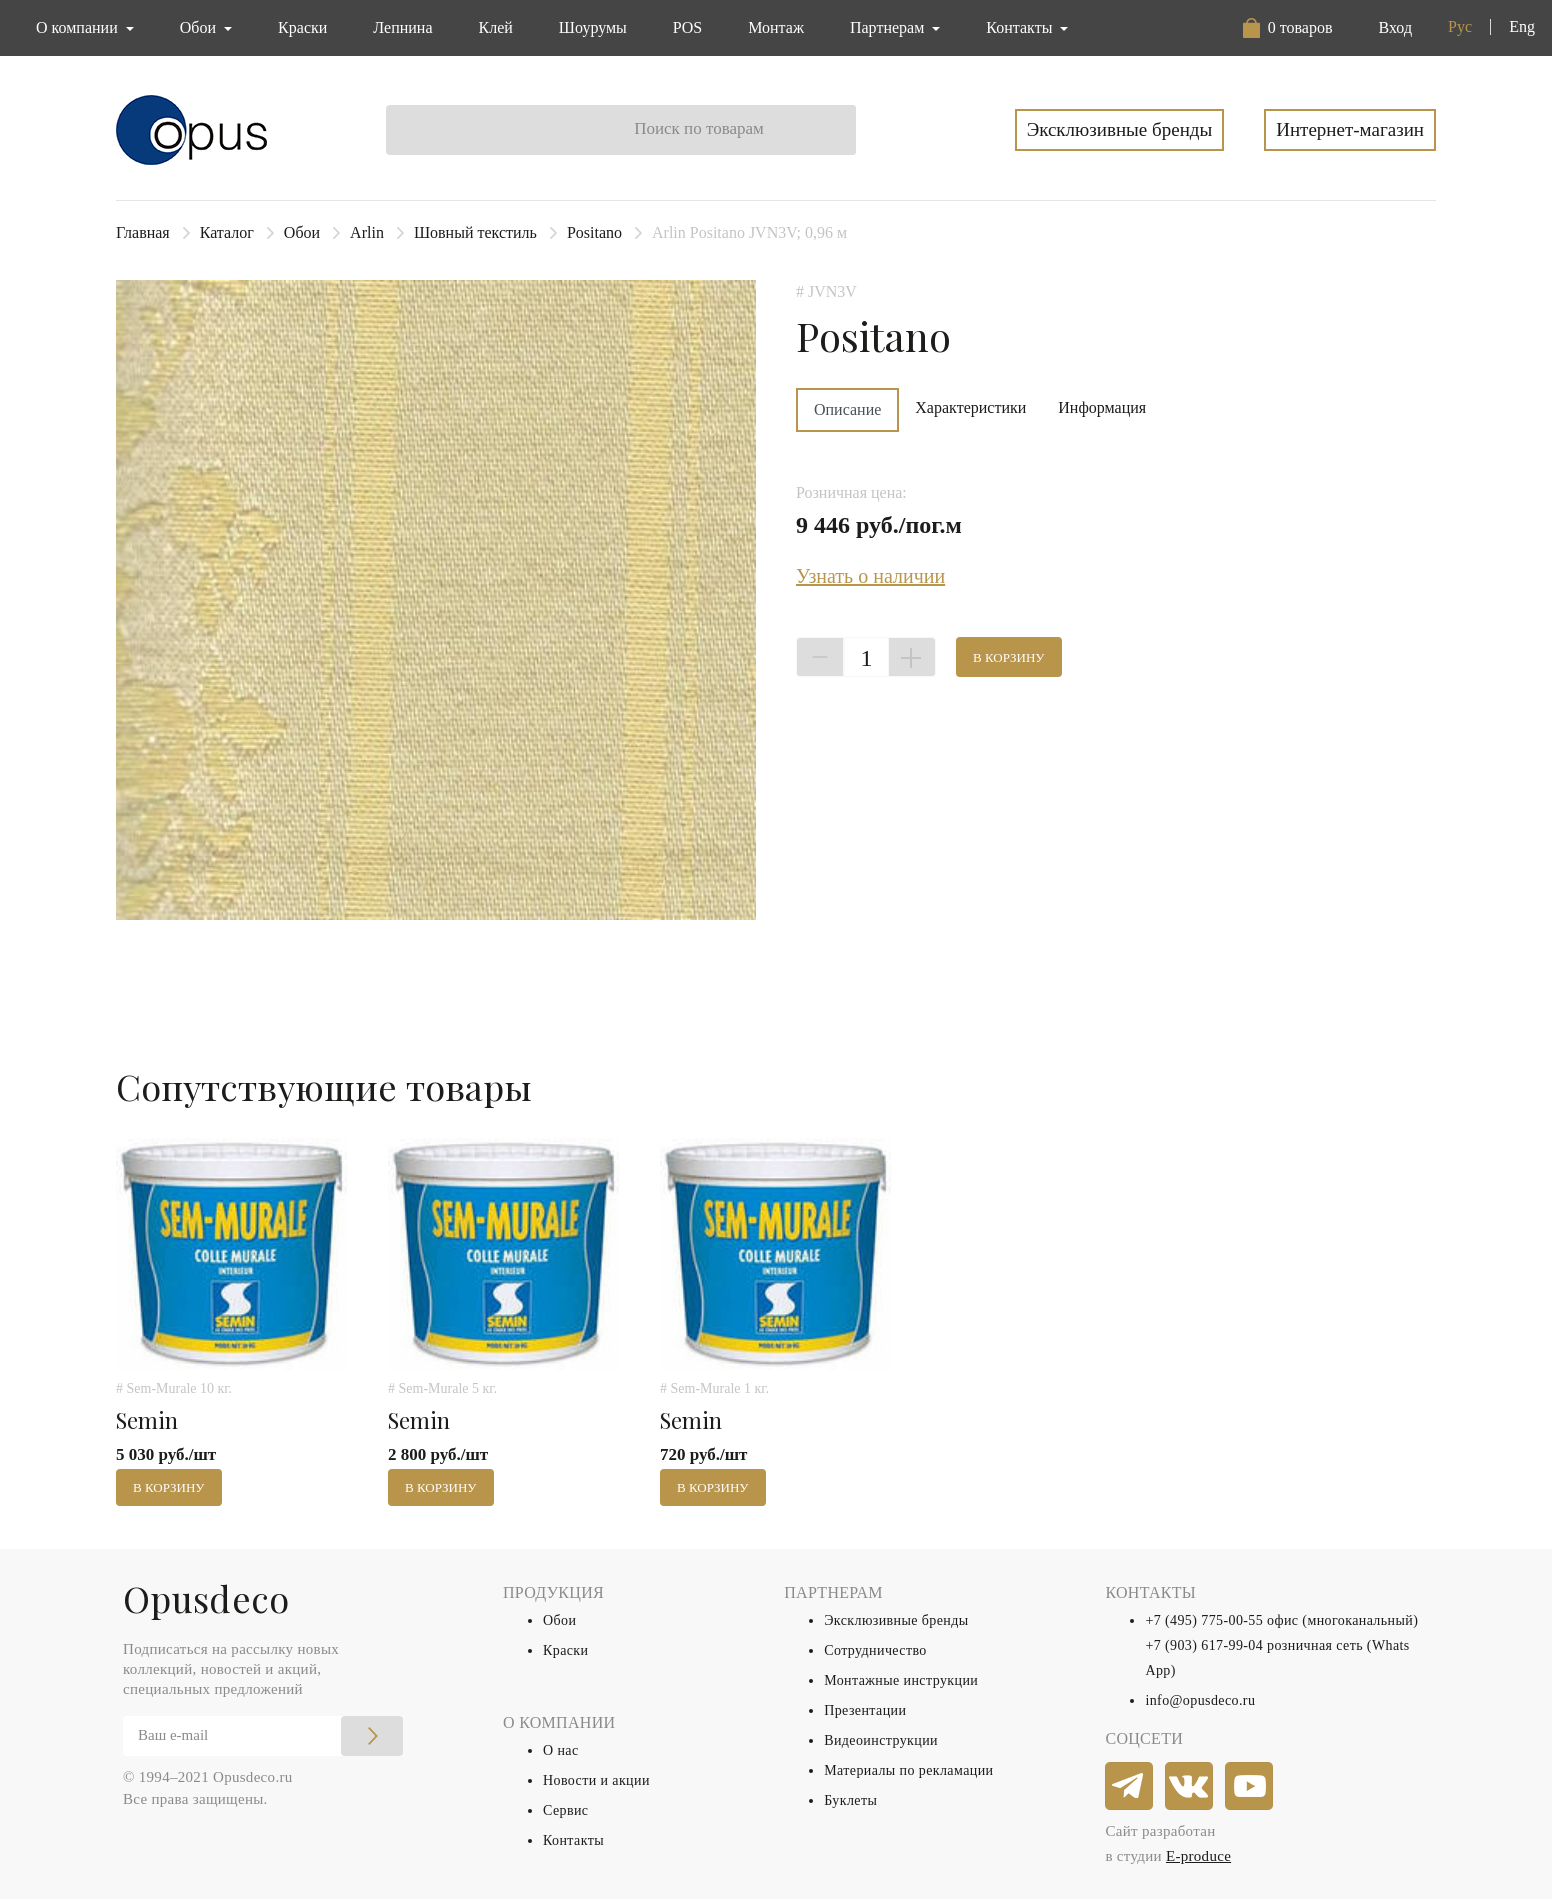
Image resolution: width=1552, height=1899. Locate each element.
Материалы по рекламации (908, 1770)
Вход (1395, 27)
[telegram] (1130, 1787)
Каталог (227, 232)
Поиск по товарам (699, 128)
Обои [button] (200, 27)
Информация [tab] (1102, 407)
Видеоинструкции (881, 1740)
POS (687, 27)
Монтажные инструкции (901, 1680)
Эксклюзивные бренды (1120, 129)
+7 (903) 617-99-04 (1204, 1645)
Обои (302, 232)
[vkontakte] (1190, 1787)
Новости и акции (596, 1780)
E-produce (1198, 1856)
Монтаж (776, 27)
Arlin (367, 232)
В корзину (1009, 657)
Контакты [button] (1021, 27)
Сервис (565, 1810)
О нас (561, 1750)
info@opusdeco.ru (1200, 1700)
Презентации (865, 1710)
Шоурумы (593, 27)
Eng (1522, 26)
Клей (496, 27)
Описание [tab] (847, 409)
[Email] (263, 1736)
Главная (143, 232)
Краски (302, 27)
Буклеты (850, 1800)
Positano (594, 232)
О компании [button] (79, 27)
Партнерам (889, 27)
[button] (1288, 28)
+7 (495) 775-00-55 (1204, 1620)
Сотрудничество (875, 1650)
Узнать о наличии (870, 576)
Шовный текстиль (475, 232)
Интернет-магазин (1350, 129)
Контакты (573, 1840)
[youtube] (1250, 1787)
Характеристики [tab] (970, 407)
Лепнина (402, 27)
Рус (1460, 26)
